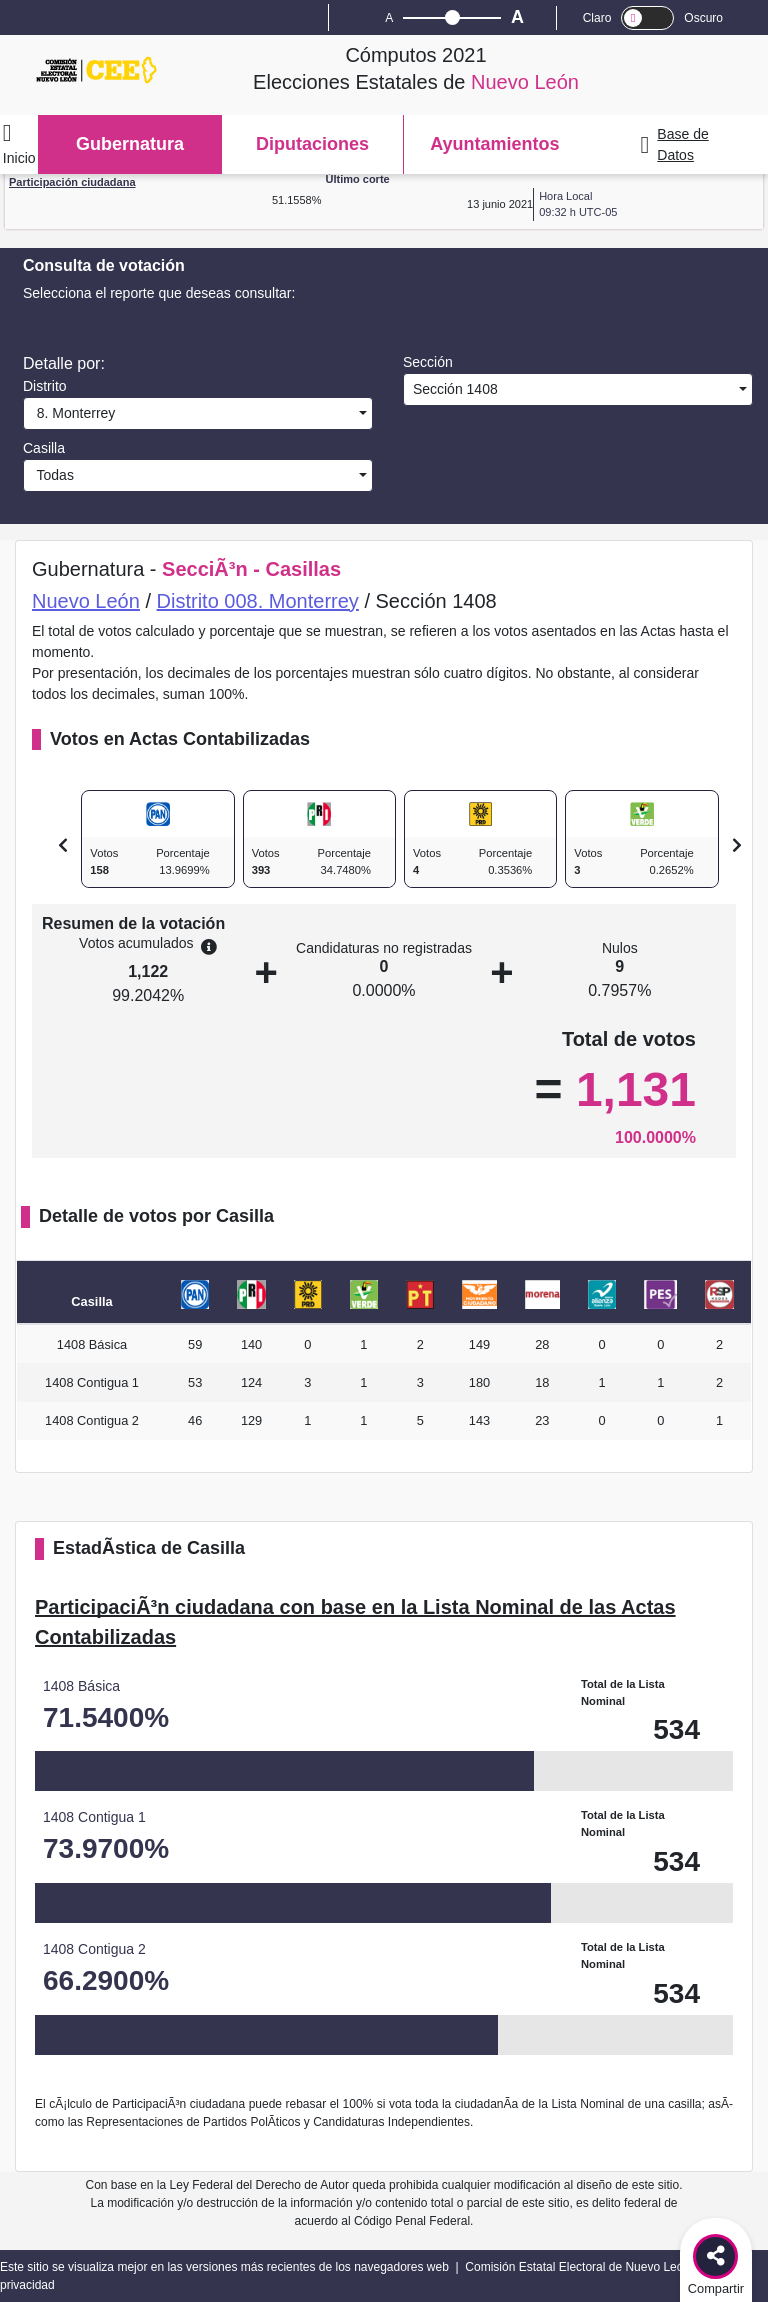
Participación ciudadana (72, 182)
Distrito (45, 386)
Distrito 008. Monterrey (258, 601)
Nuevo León (86, 601)
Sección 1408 (453, 389)
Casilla (44, 448)
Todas (51, 475)
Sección (428, 362)
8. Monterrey (72, 413)
